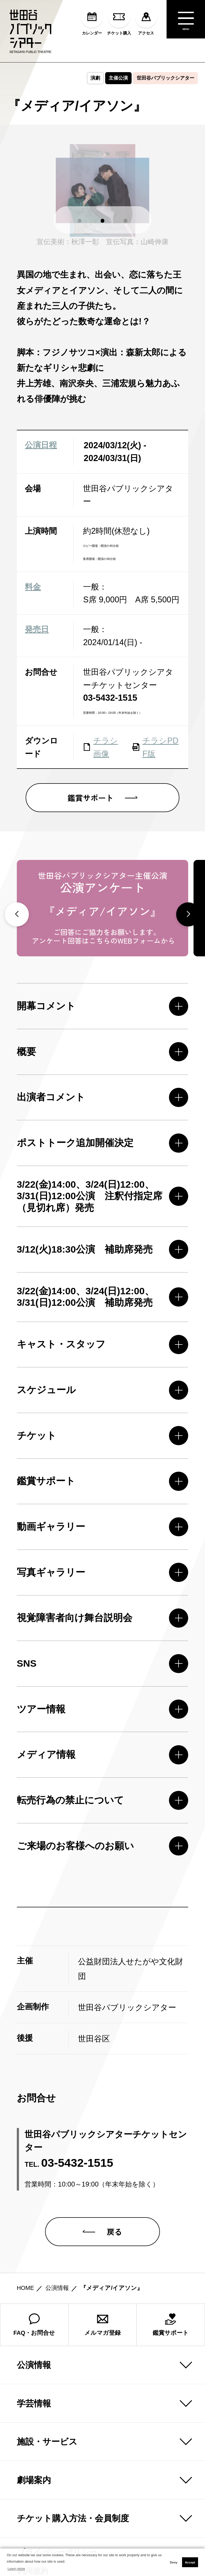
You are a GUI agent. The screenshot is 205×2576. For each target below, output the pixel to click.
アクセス (146, 20)
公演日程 (41, 444)
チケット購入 (119, 20)
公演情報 (57, 2199)
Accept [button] (190, 2562)
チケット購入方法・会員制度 (73, 2430)
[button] (79, 221)
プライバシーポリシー (53, 2464)
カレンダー (92, 20)
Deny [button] (173, 2562)
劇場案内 (34, 2391)
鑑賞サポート (171, 2236)
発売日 (37, 629)
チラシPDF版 (155, 747)
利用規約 (29, 2483)
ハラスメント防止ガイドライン (69, 2521)
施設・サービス (47, 2353)
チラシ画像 (100, 747)
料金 (33, 586)
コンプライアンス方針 (53, 2502)
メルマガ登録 (102, 2236)
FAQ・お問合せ (34, 2236)
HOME (25, 2199)
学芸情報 (34, 2315)
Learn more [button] (16, 2569)
